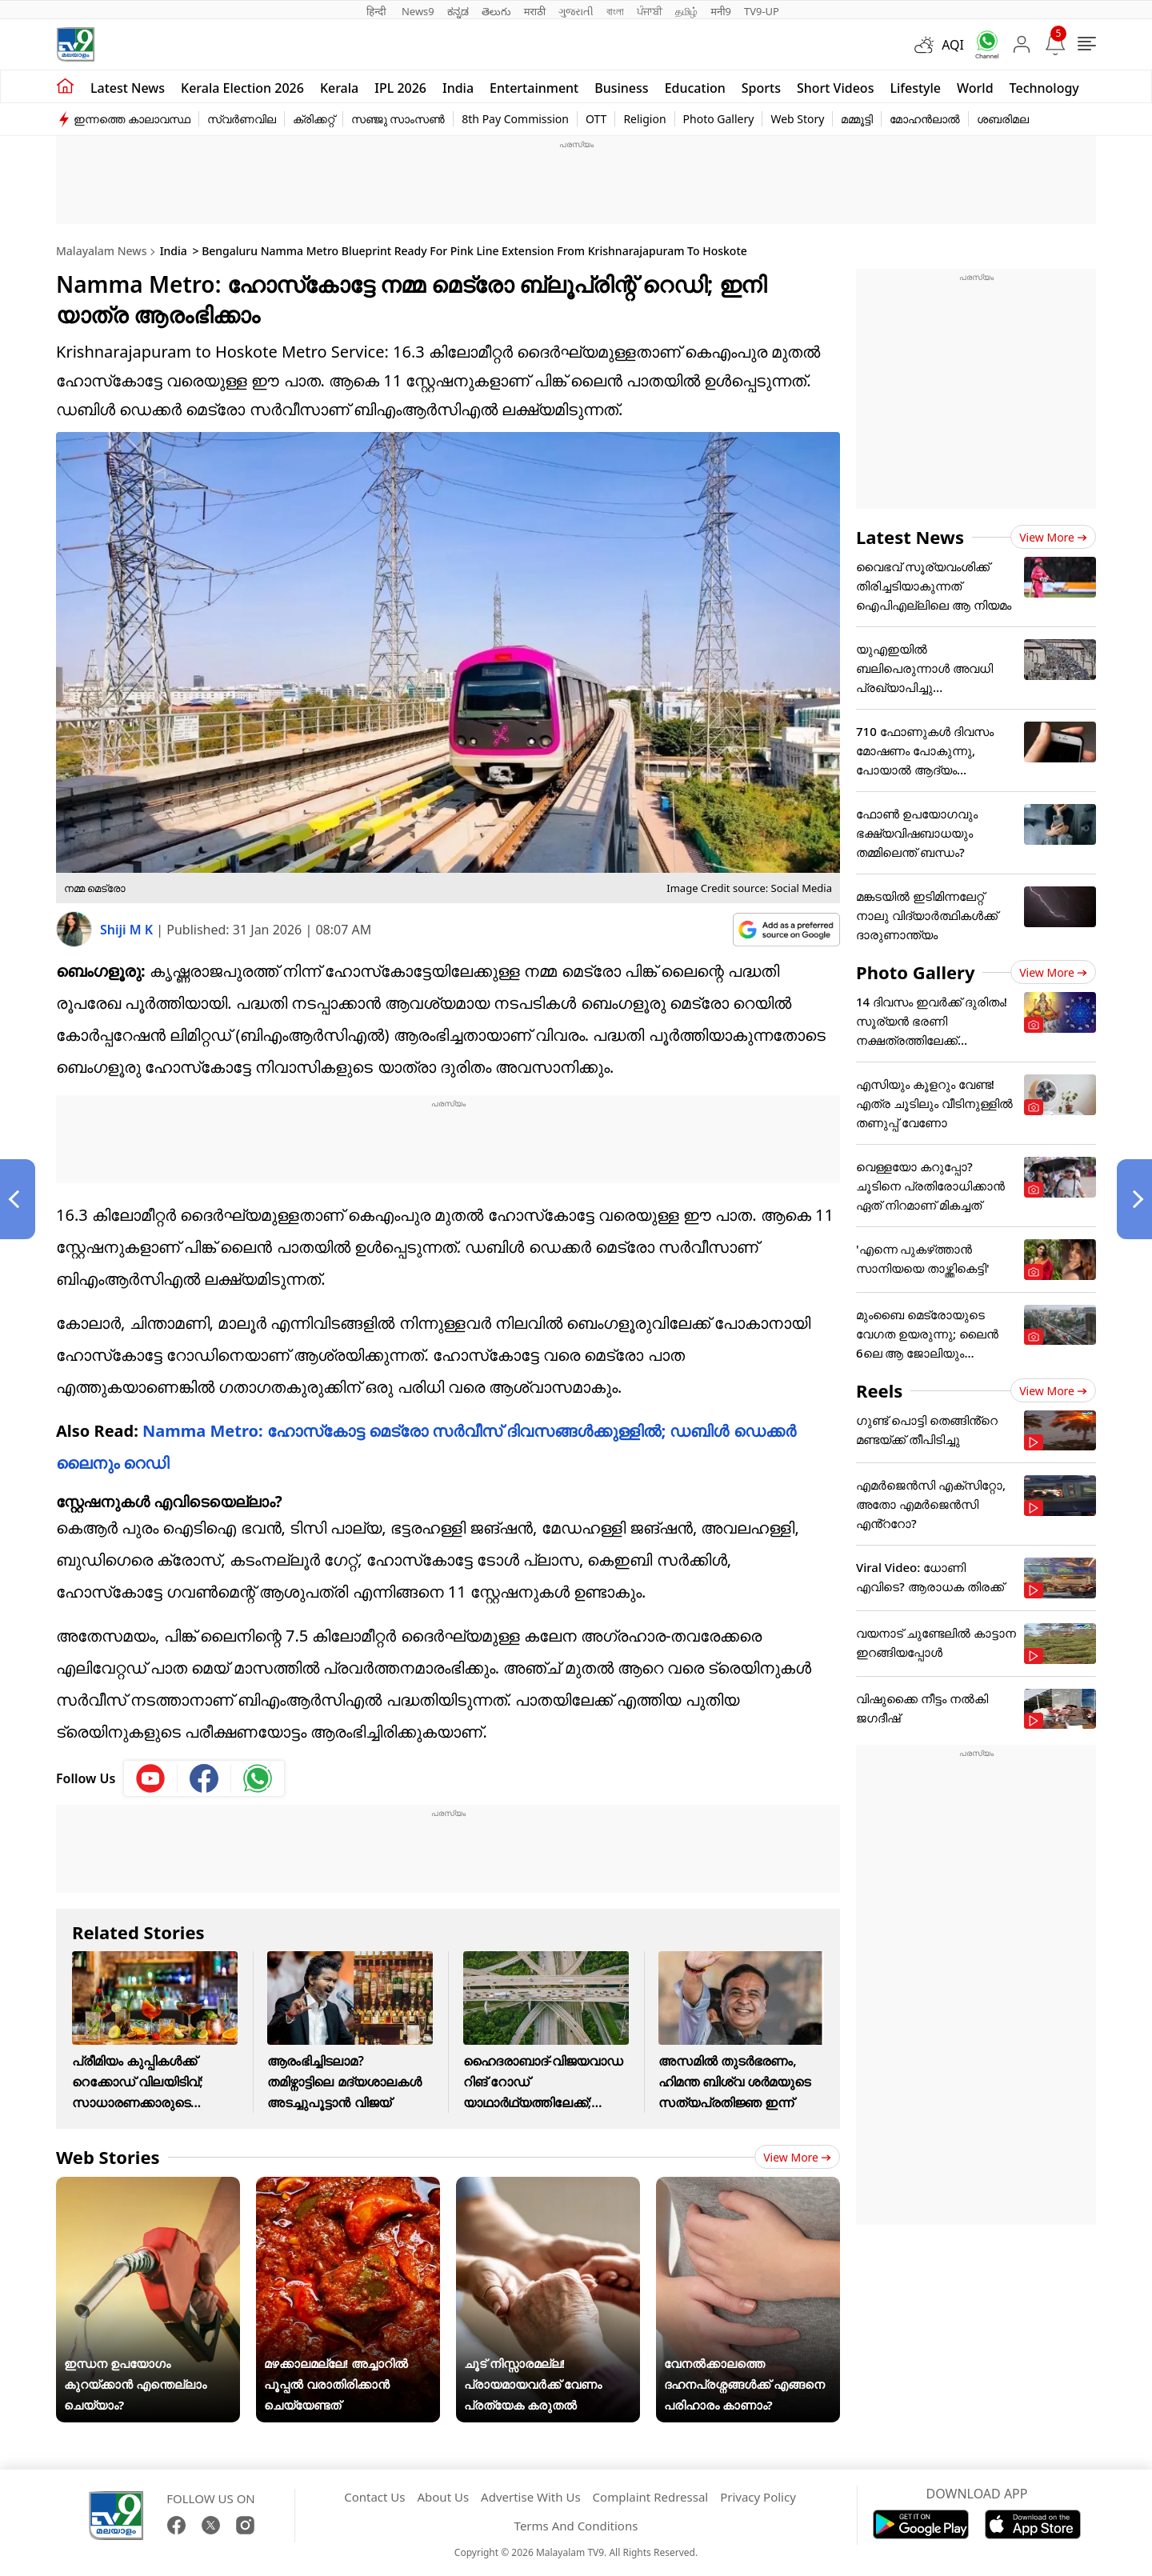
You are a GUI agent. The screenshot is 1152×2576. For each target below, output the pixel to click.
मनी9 (720, 11)
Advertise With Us (530, 2497)
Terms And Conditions (576, 2526)
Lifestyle (915, 88)
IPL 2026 (400, 88)
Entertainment (534, 88)
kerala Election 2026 (242, 88)
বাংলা (615, 11)
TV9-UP (761, 11)
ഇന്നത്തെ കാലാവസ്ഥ (132, 118)
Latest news (127, 88)
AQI (953, 45)
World (975, 88)
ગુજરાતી (576, 11)
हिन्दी (377, 11)
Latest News (910, 537)
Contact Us (374, 2497)
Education (695, 88)
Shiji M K (128, 929)
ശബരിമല (1003, 118)
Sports (761, 88)
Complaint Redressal (651, 2497)
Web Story (797, 118)
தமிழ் (686, 11)
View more (797, 2157)
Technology (1044, 88)
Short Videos (835, 88)
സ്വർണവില (241, 118)
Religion (644, 118)
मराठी (535, 11)
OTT (596, 118)
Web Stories (108, 2157)
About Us (443, 2497)
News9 (418, 11)
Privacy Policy (758, 2497)
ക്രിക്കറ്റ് (313, 118)
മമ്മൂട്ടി (857, 118)
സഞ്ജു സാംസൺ (398, 118)
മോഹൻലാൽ (925, 118)
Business (621, 88)
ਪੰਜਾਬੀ (649, 11)
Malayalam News (101, 250)
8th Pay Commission (515, 118)
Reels (879, 1390)
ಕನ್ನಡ (458, 11)
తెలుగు (496, 11)
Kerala (339, 88)
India (458, 88)
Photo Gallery (718, 118)
